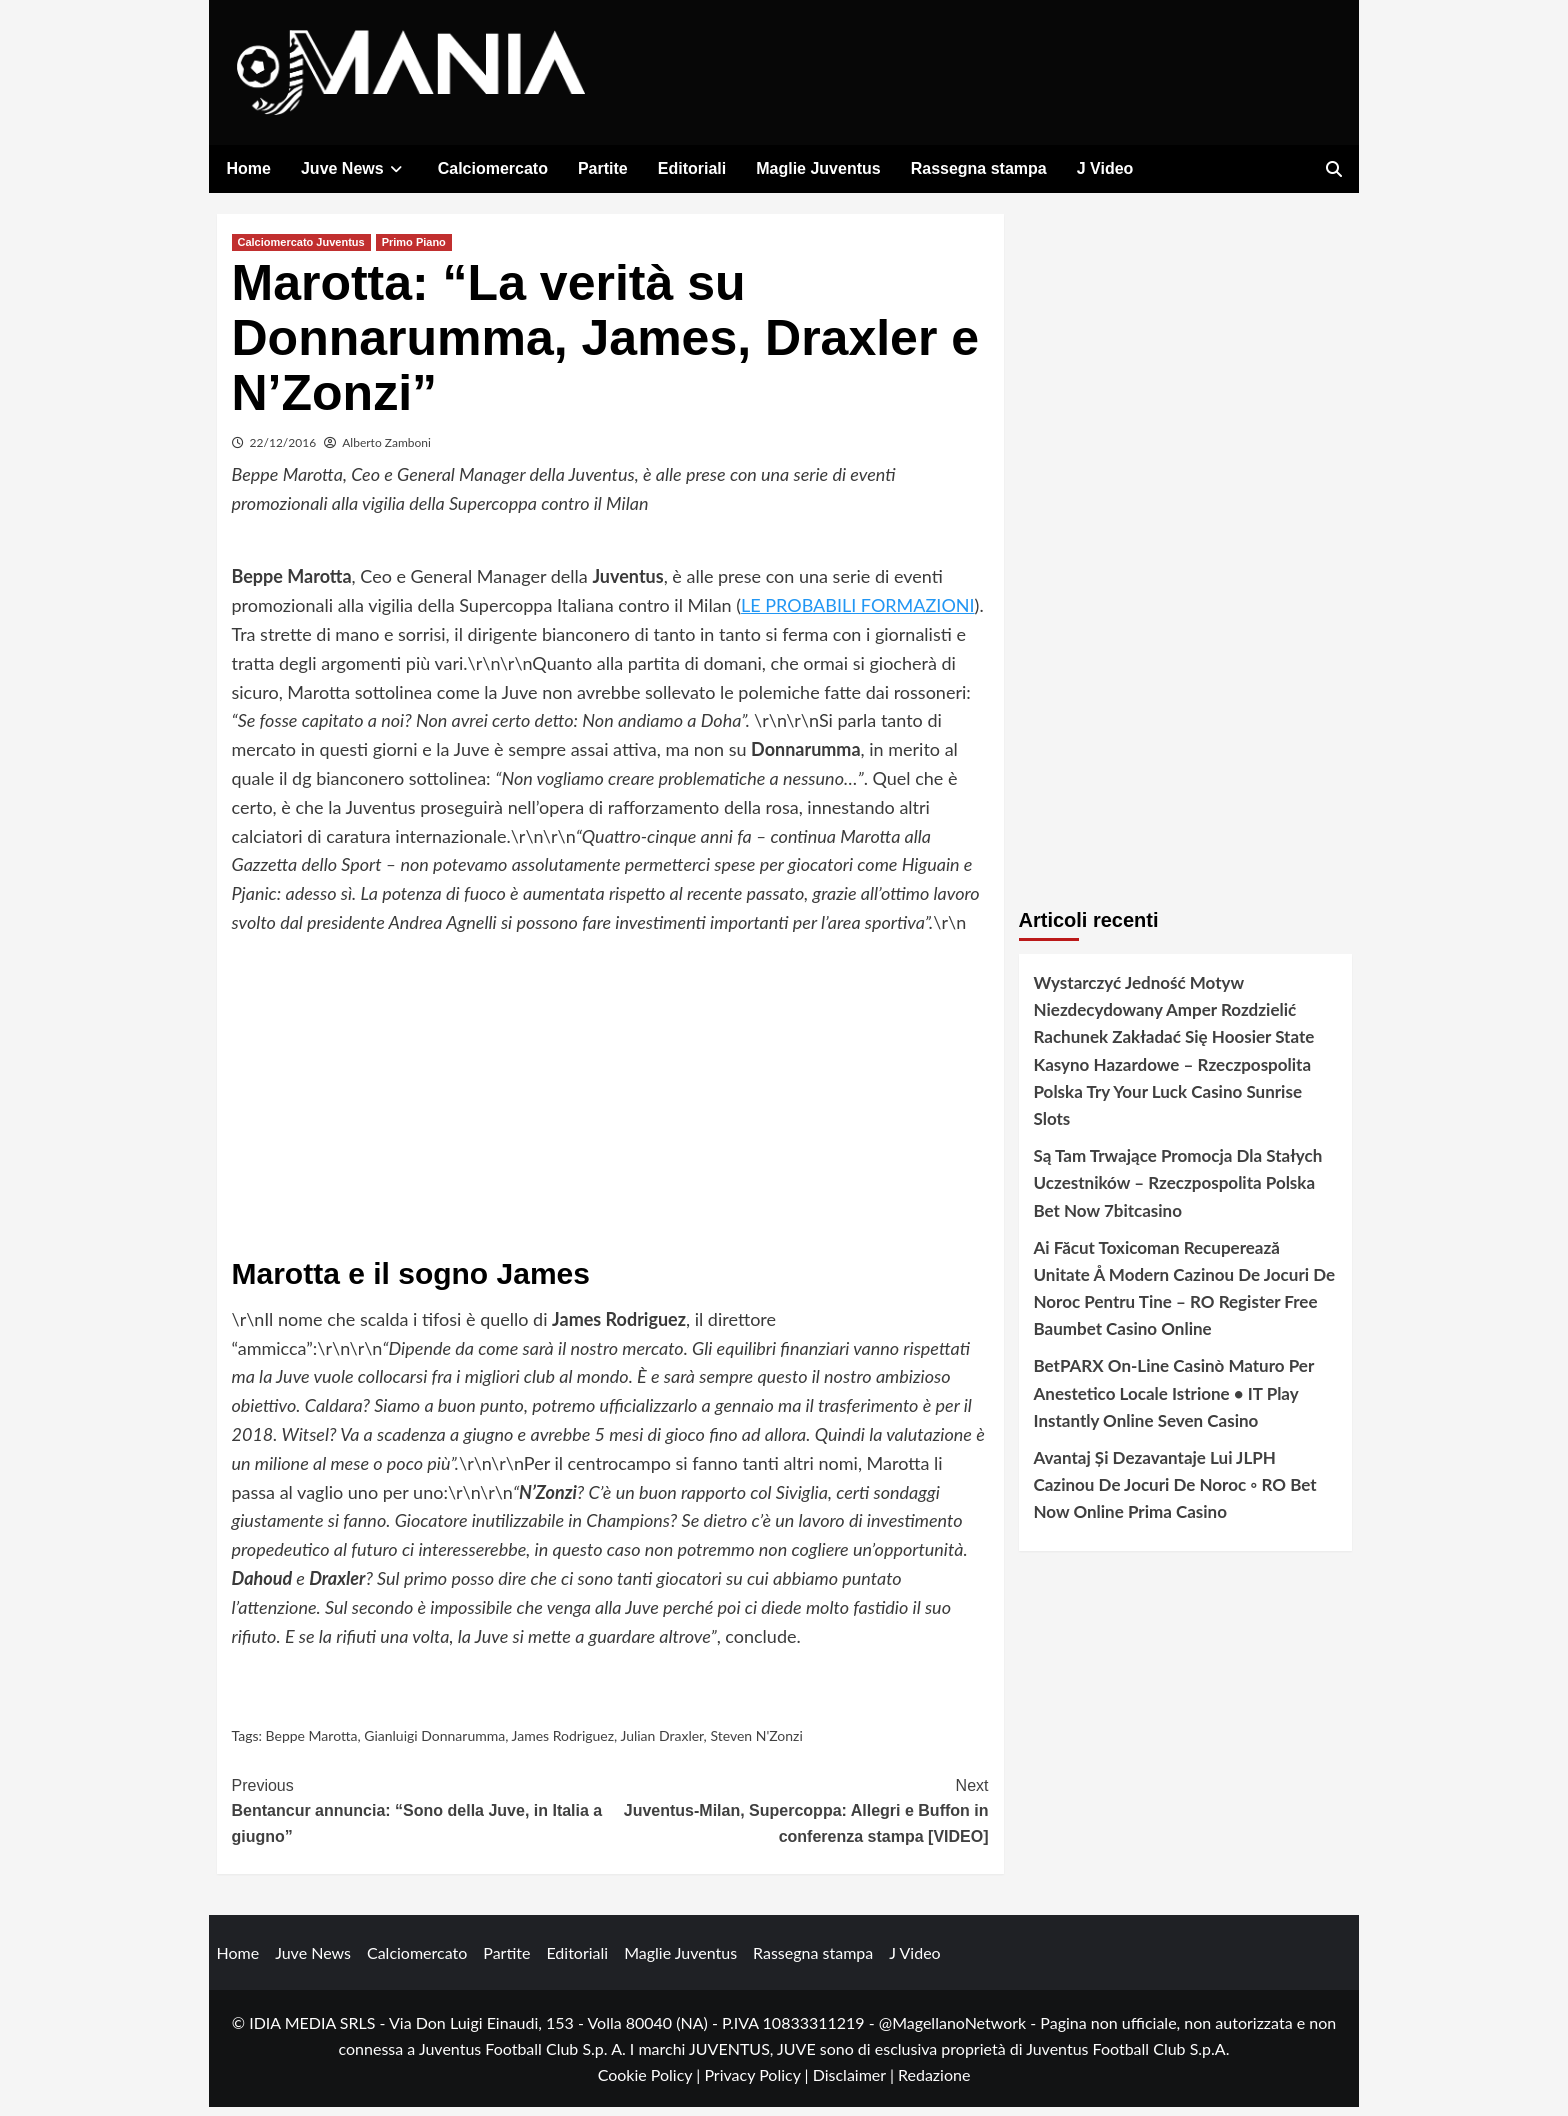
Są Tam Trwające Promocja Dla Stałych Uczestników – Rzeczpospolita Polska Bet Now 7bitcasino (1178, 1191)
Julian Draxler (661, 1744)
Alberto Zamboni (386, 451)
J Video (1105, 168)
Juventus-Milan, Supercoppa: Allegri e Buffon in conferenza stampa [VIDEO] (799, 1818)
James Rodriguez (563, 1744)
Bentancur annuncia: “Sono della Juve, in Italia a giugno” (421, 1818)
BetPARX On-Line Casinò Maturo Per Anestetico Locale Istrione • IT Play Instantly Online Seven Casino (1174, 1402)
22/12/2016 (283, 451)
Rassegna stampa (979, 168)
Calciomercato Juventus (301, 251)
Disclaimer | (855, 2083)
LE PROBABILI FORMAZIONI (858, 614)
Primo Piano (414, 251)
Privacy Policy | (758, 2083)
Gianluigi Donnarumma (434, 1744)
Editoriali (692, 168)
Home (249, 168)
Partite (603, 168)
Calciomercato (493, 168)
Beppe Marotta (312, 1744)
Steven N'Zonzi (756, 1744)
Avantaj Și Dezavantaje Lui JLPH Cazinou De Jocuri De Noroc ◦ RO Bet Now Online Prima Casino (1175, 1493)
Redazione (934, 2083)
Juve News (354, 168)
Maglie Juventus (818, 168)
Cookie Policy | (651, 2083)
